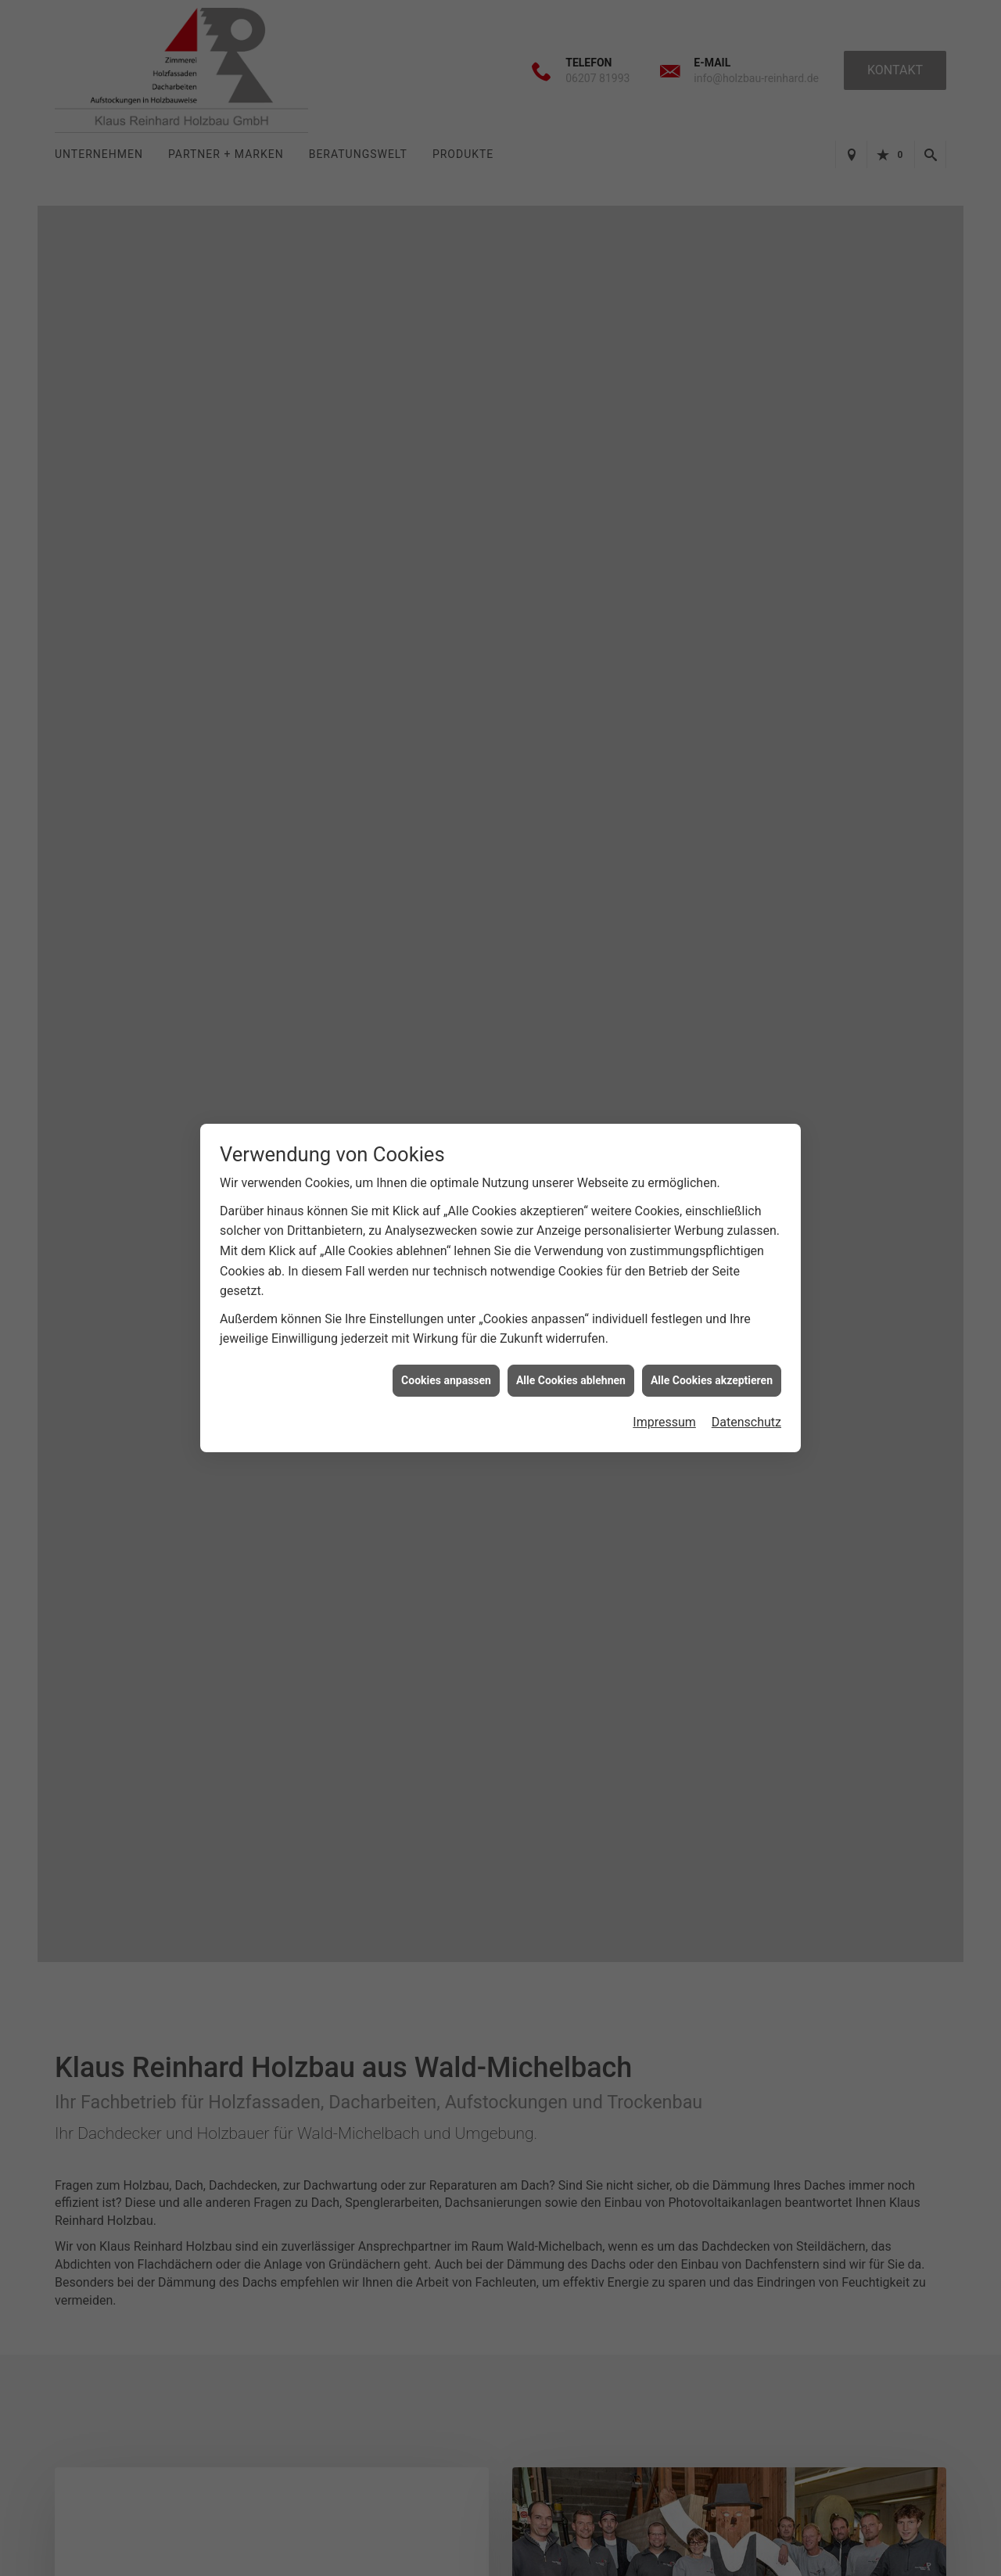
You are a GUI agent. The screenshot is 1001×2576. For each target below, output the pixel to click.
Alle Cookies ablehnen (571, 1380)
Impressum (664, 1422)
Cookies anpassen (446, 1380)
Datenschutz (746, 1422)
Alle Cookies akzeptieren (712, 1380)
